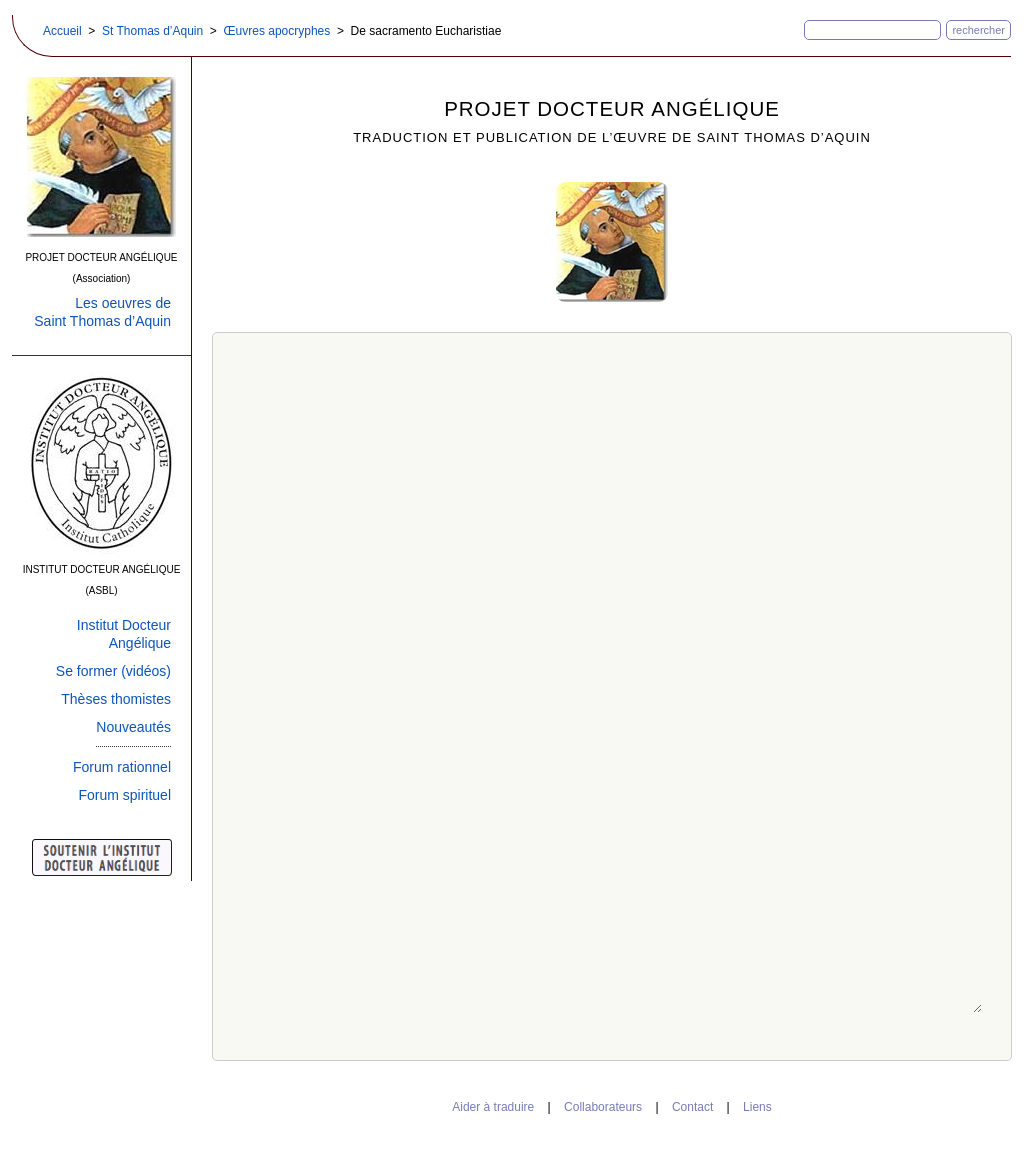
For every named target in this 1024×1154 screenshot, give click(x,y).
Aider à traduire (493, 1107)
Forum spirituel (124, 795)
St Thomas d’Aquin (152, 31)
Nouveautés (133, 727)
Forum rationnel (122, 767)
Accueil (62, 31)
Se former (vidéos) (113, 671)
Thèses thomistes (116, 699)
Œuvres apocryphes (277, 31)
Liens (757, 1107)
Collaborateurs (603, 1107)
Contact (692, 1107)
